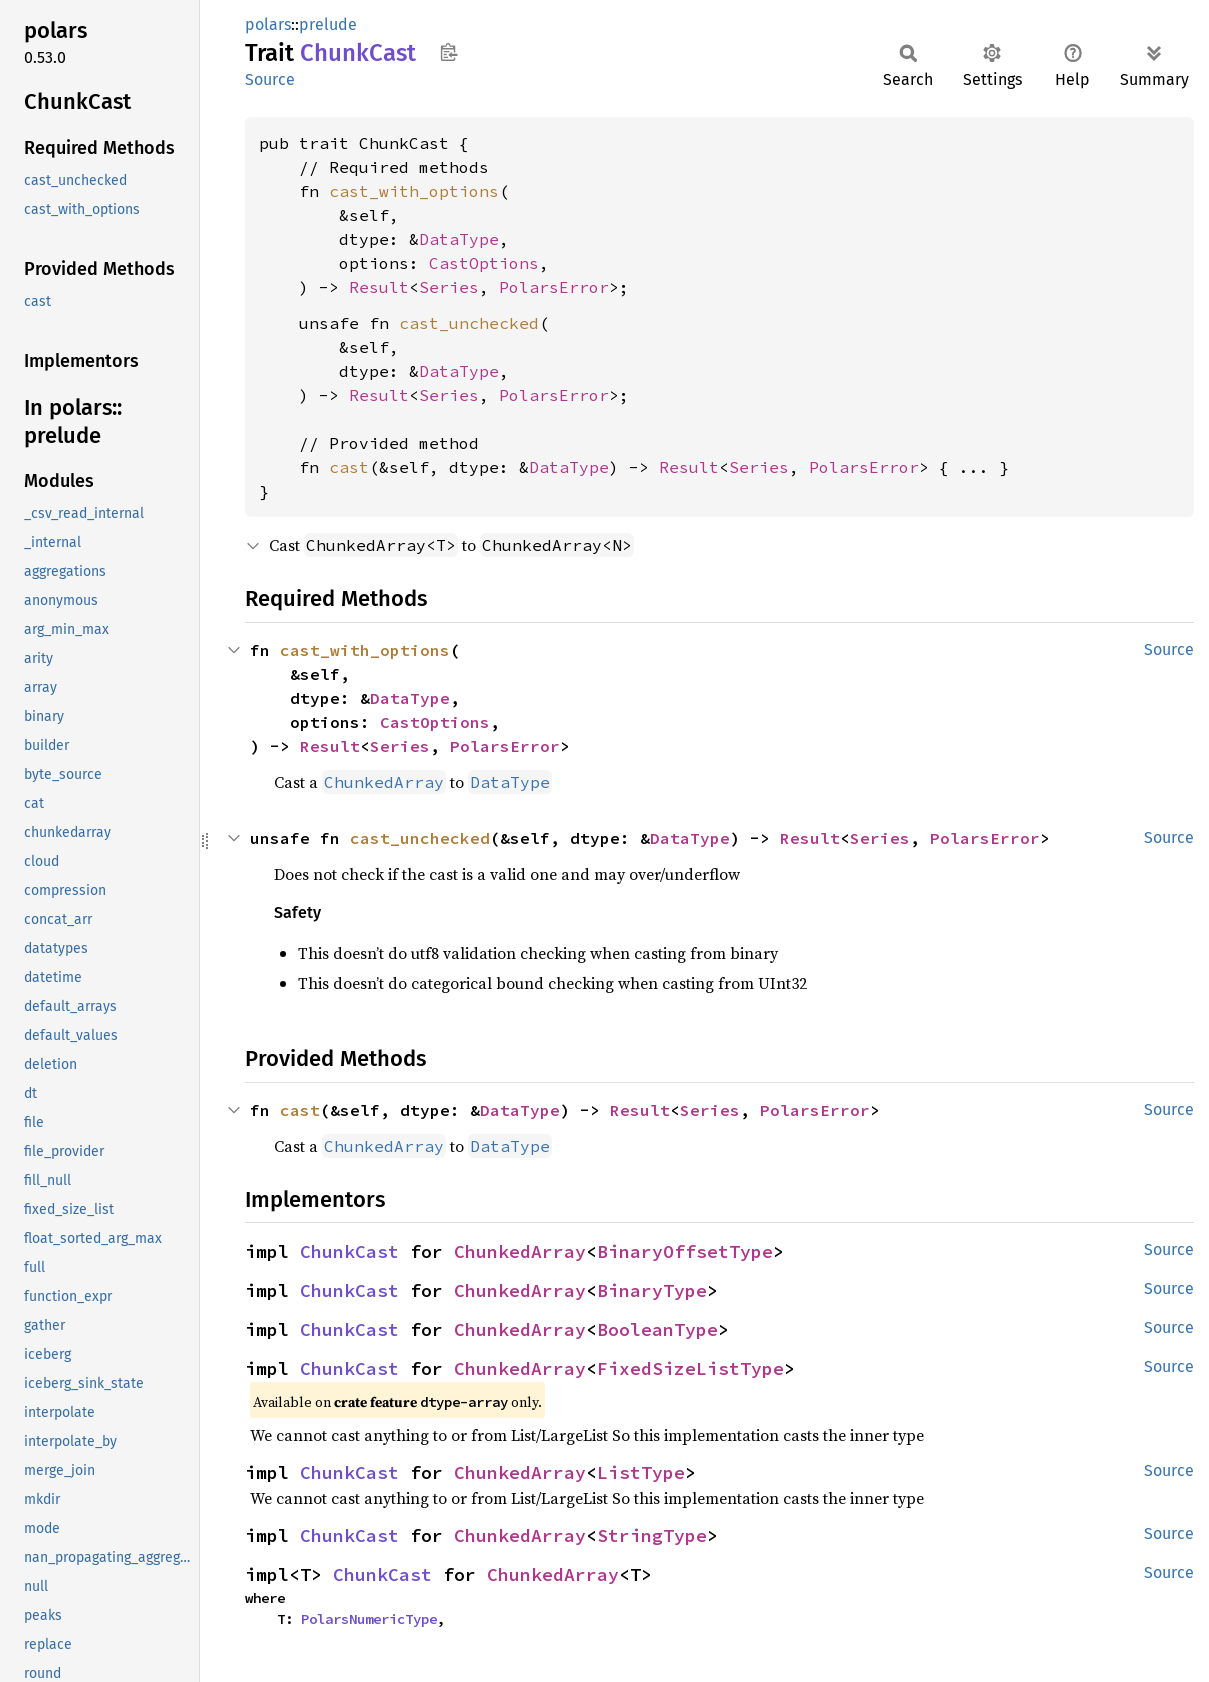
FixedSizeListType (690, 1368)
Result (379, 287)
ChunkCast (349, 1251)
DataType (459, 239)
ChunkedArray (520, 1251)
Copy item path (448, 52)
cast (349, 467)
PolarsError (554, 287)
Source (270, 79)
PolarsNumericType (369, 1619)
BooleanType (657, 1329)
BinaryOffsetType (685, 1251)
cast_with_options (414, 191)
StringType (652, 1535)
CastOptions (484, 263)
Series (449, 287)
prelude (328, 24)
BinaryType (652, 1290)
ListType (641, 1472)
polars (268, 24)
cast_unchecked (469, 323)
